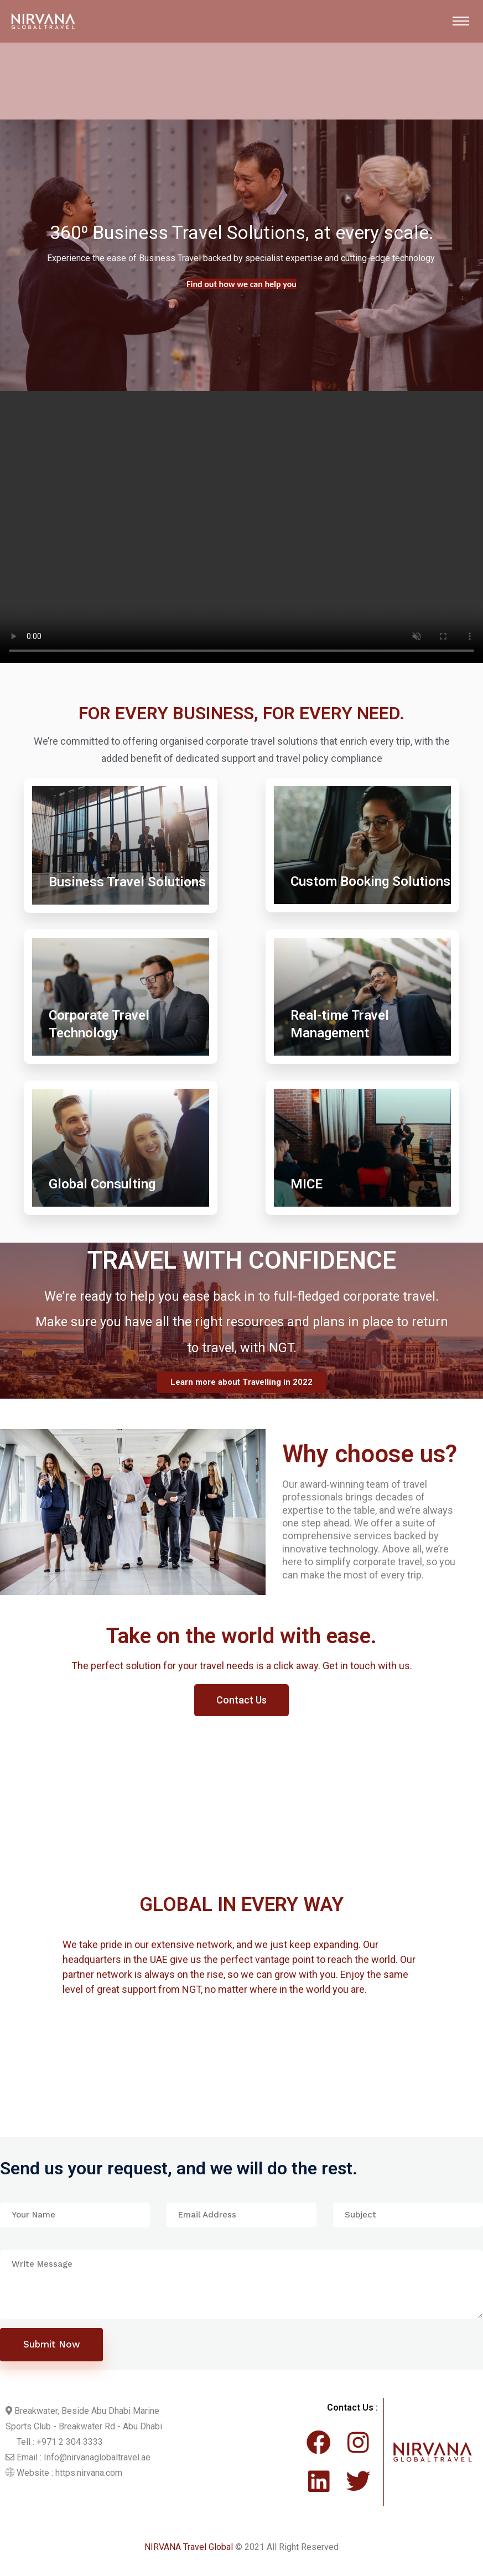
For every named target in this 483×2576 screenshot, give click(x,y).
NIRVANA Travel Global (188, 2551)
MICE (306, 1184)
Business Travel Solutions (127, 882)
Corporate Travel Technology (99, 1024)
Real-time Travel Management (339, 1024)
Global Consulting (102, 1184)
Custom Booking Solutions (370, 881)
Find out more (241, 284)
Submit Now (51, 2348)
